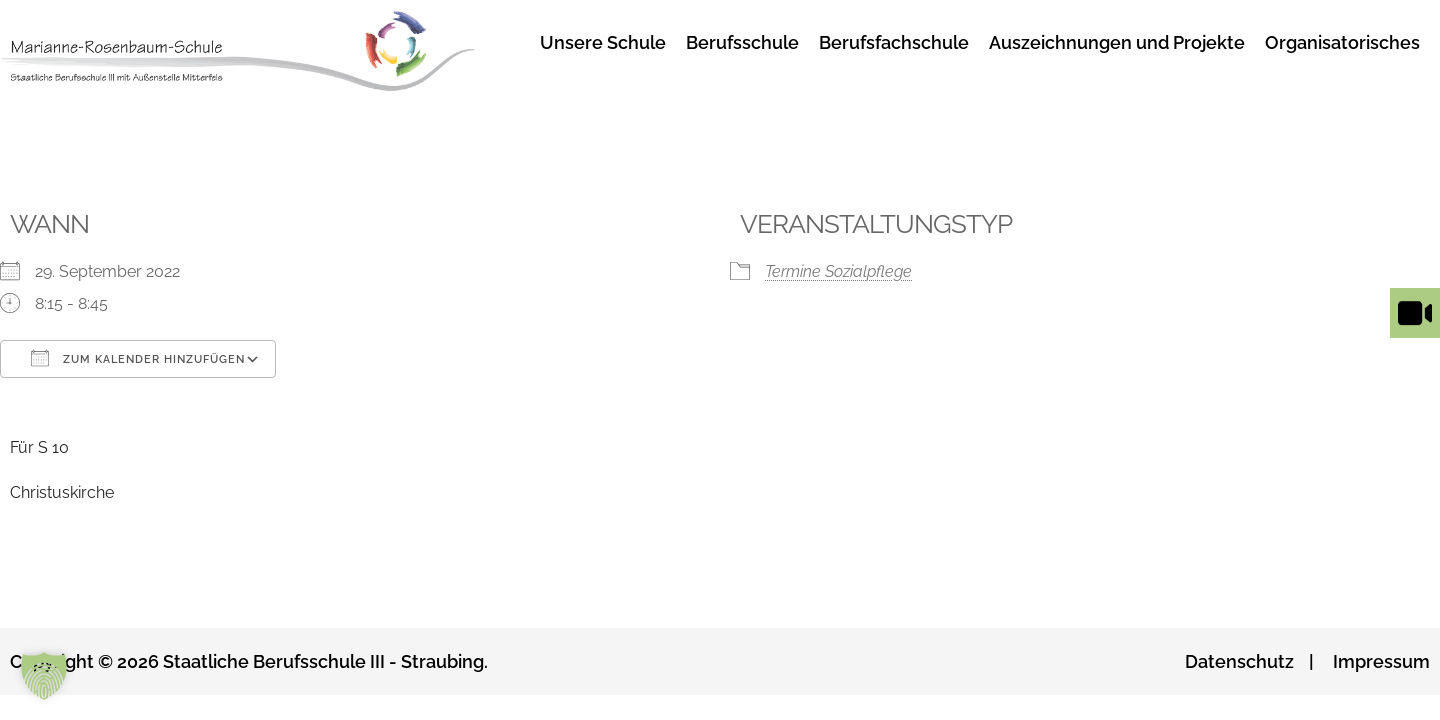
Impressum (1381, 661)
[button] (44, 676)
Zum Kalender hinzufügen (138, 358)
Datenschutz (1239, 661)
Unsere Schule (603, 42)
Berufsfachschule (894, 42)
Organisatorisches (1342, 42)
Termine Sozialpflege (838, 271)
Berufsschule (742, 42)
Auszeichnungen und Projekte (1117, 42)
